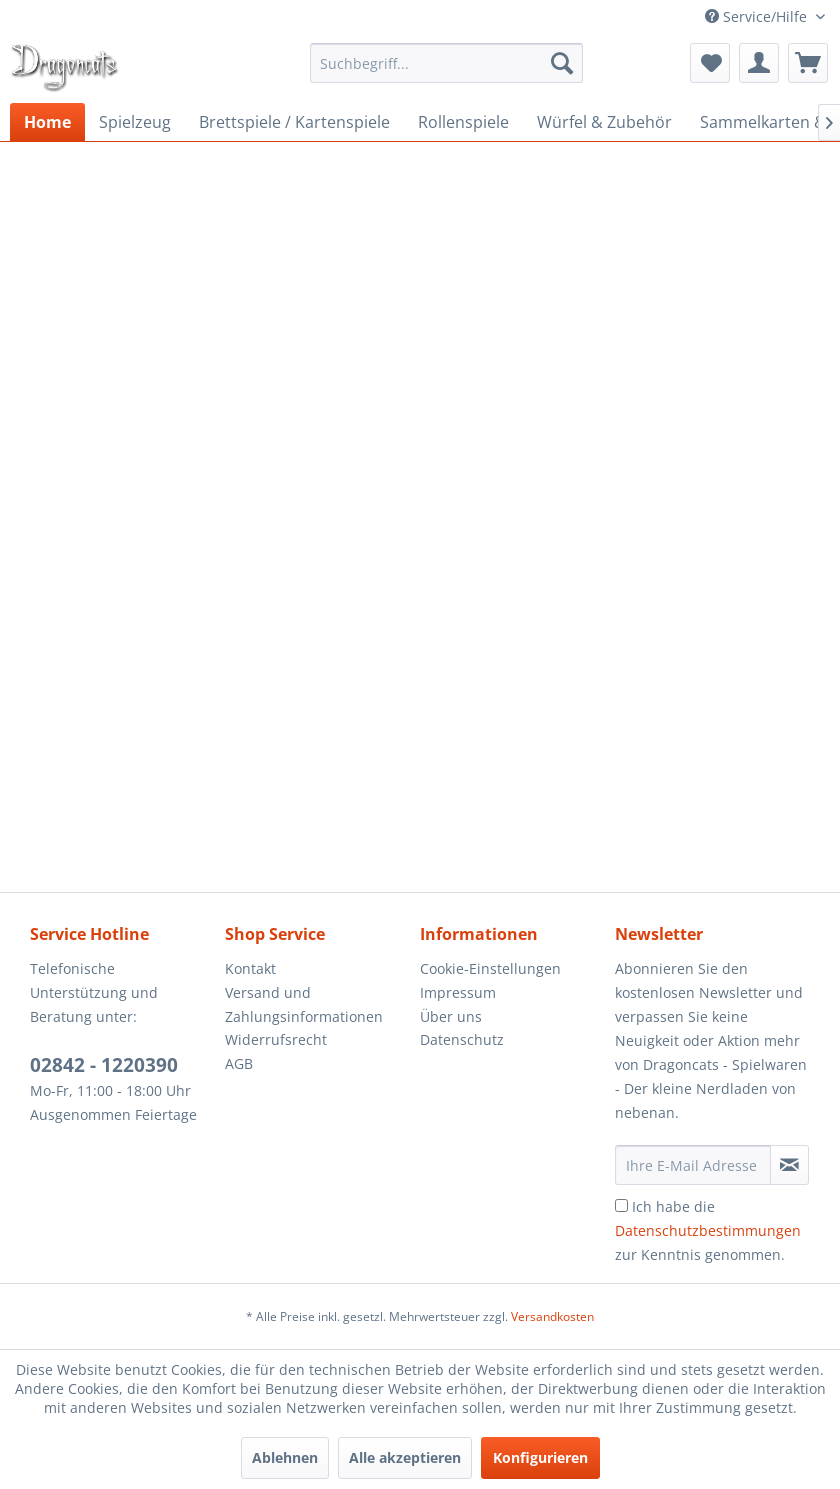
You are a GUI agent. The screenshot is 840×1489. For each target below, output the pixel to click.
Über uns (451, 1016)
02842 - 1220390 (104, 1065)
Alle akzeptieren (405, 1457)
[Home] (47, 122)
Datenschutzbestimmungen (708, 1230)
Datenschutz (462, 1039)
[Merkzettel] (710, 63)
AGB (239, 1063)
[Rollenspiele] (463, 122)
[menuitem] (446, 63)
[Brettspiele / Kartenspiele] (294, 122)
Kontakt (250, 968)
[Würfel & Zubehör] (604, 122)
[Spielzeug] (135, 122)
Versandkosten (552, 1316)
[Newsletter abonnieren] (789, 1165)
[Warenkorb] (808, 63)
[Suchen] (562, 63)
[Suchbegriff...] (446, 63)
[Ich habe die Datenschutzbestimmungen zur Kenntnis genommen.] (621, 1205)
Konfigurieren (540, 1457)
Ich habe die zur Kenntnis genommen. (708, 1230)
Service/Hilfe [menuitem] (758, 16)
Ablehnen (285, 1457)
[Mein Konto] (759, 63)
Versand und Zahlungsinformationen (304, 1004)
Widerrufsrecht (276, 1039)
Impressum (458, 992)
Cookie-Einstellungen (490, 968)
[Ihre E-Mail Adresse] (693, 1165)
